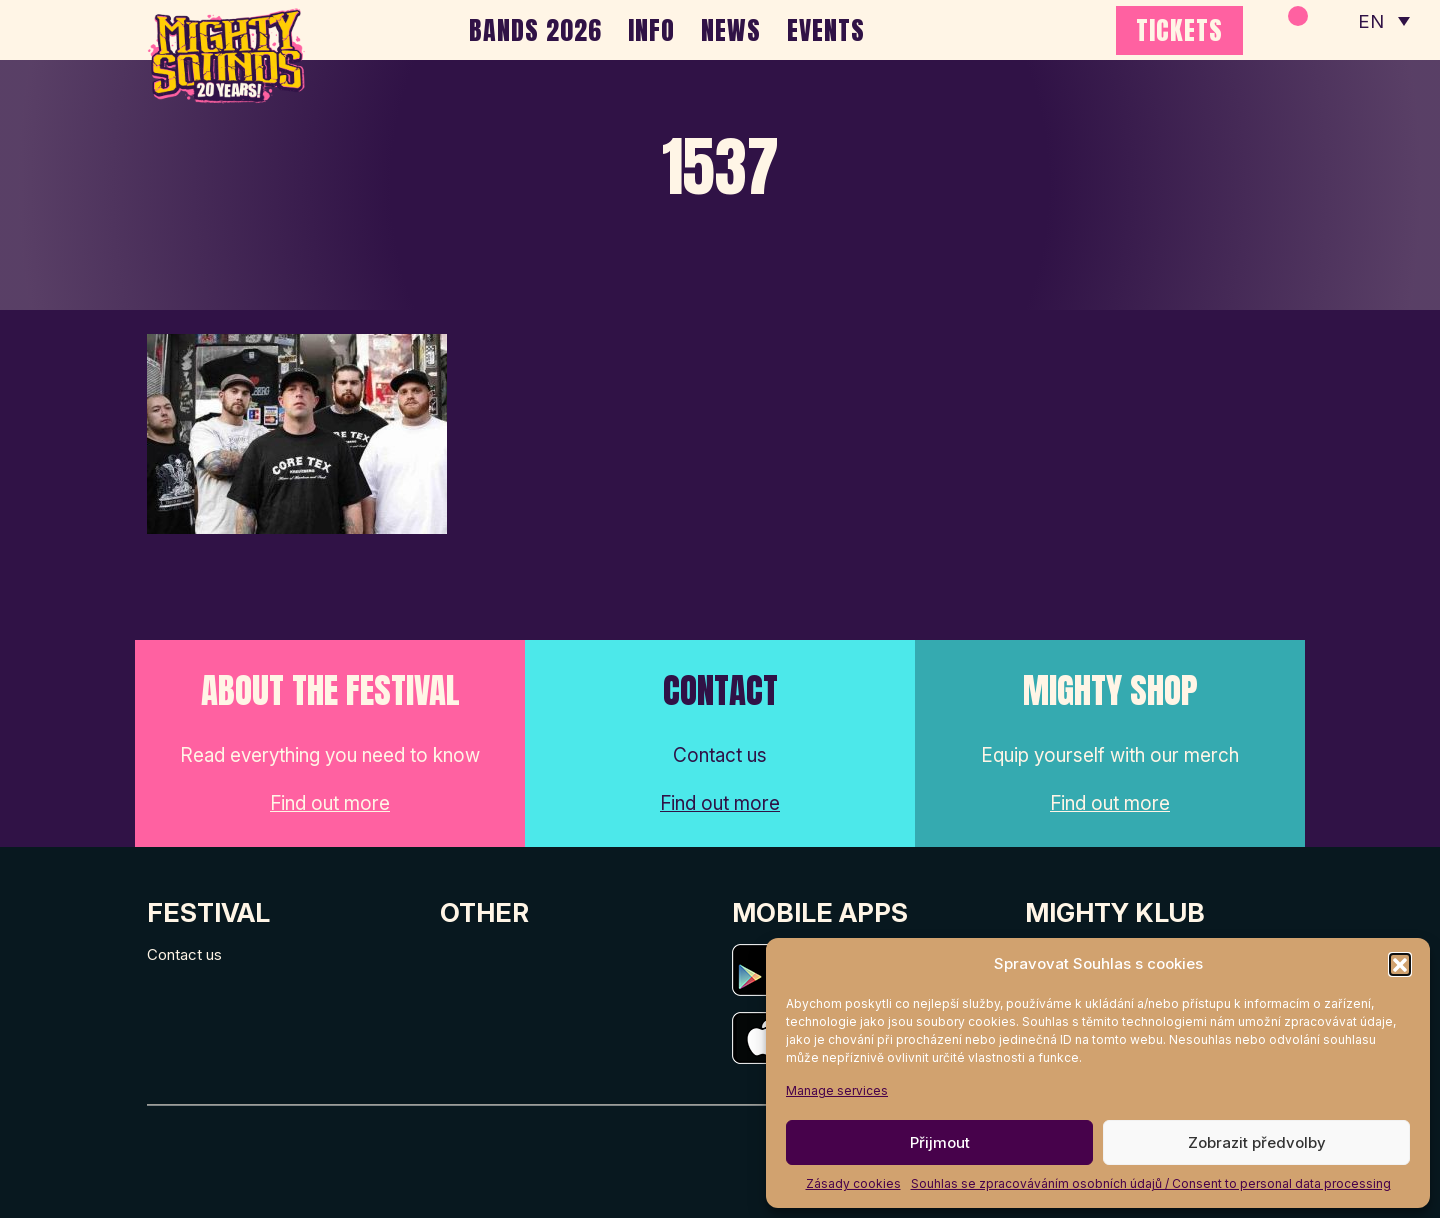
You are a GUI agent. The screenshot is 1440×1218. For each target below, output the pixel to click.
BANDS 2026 (535, 30)
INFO (651, 30)
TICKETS (1179, 30)
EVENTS (826, 30)
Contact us (184, 954)
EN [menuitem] (1370, 20)
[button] (1400, 964)
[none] (1383, 20)
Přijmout (940, 1142)
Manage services (837, 1090)
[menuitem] (1383, 20)
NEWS (731, 30)
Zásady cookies (853, 1183)
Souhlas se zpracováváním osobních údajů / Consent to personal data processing (1151, 1183)
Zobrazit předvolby (1257, 1142)
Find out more (330, 803)
